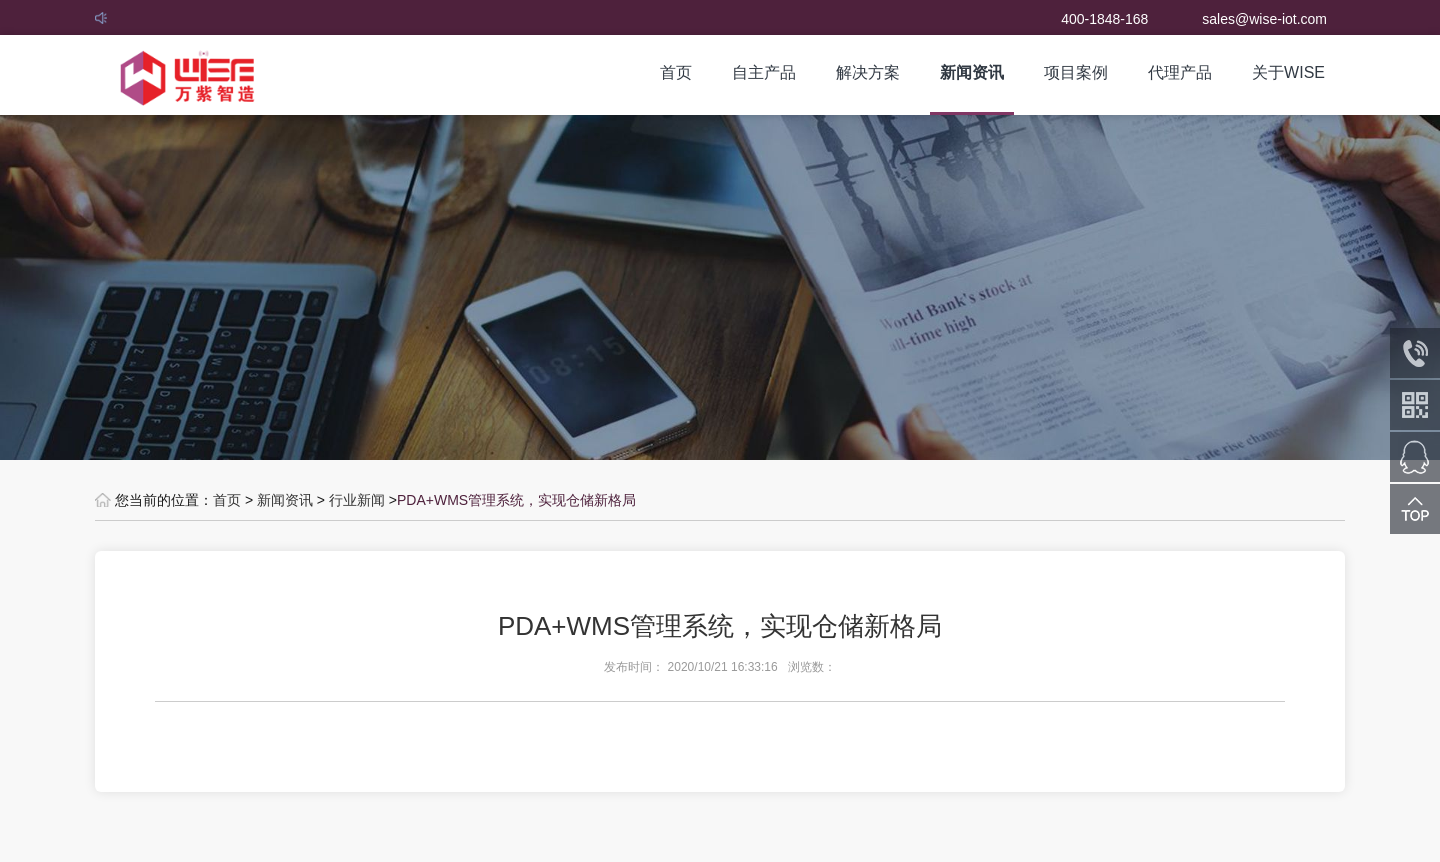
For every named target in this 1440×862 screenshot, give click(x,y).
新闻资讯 (972, 72)
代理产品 (1180, 72)
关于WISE (1288, 72)
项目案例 (1076, 72)
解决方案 (868, 72)
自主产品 (764, 72)
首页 (676, 72)
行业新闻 (357, 500)
